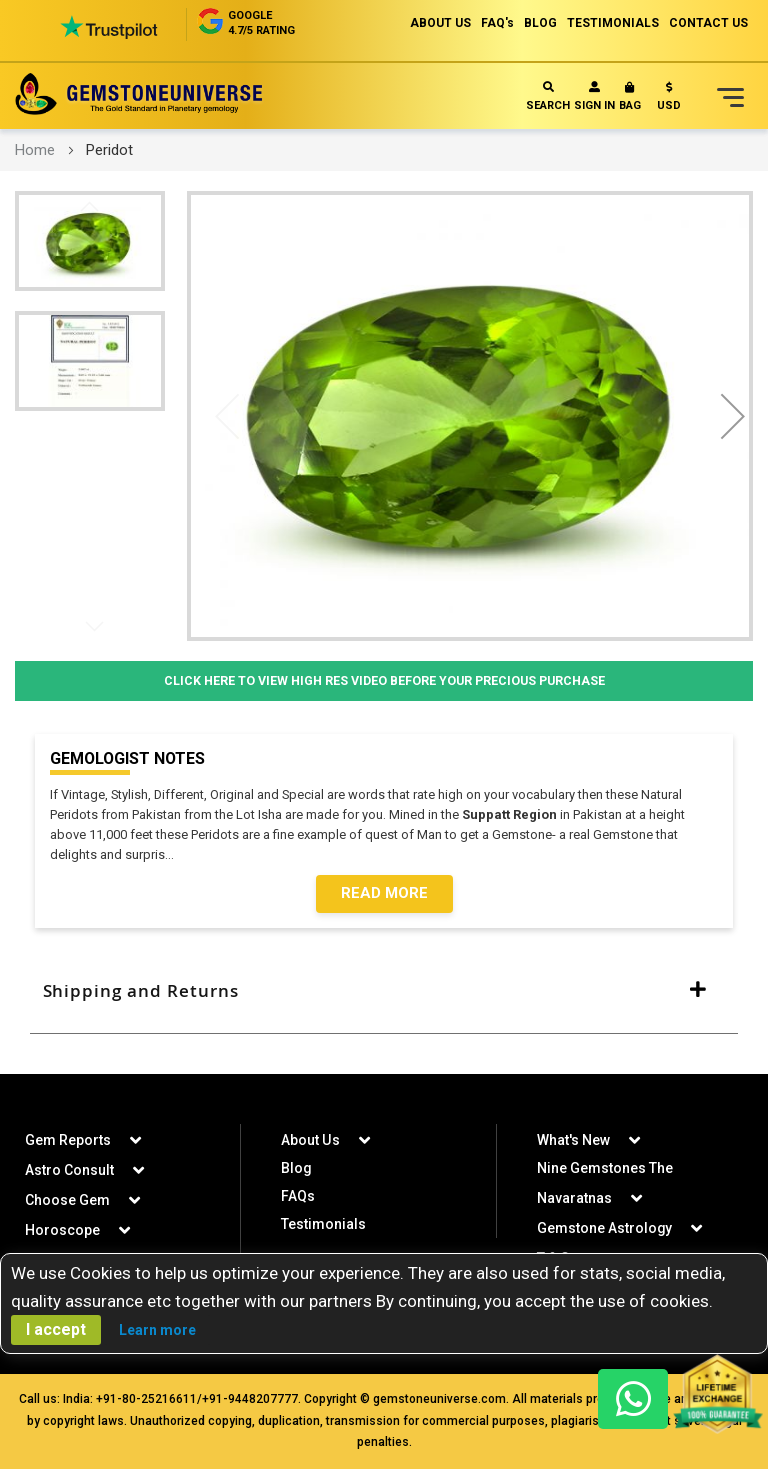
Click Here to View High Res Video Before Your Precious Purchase (384, 680)
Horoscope (62, 1230)
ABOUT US (440, 23)
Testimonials (323, 1224)
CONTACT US (708, 23)
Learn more (157, 1330)
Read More (384, 894)
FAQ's (497, 23)
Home (35, 150)
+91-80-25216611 (146, 1399)
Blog (296, 1168)
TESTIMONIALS (613, 23)
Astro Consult (69, 1170)
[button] (669, 100)
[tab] (384, 991)
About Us (310, 1140)
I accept (56, 1329)
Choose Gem (67, 1200)
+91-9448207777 (250, 1399)
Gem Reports (68, 1140)
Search (548, 96)
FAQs (298, 1196)
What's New (573, 1140)
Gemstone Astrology (605, 1228)
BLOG (540, 23)
